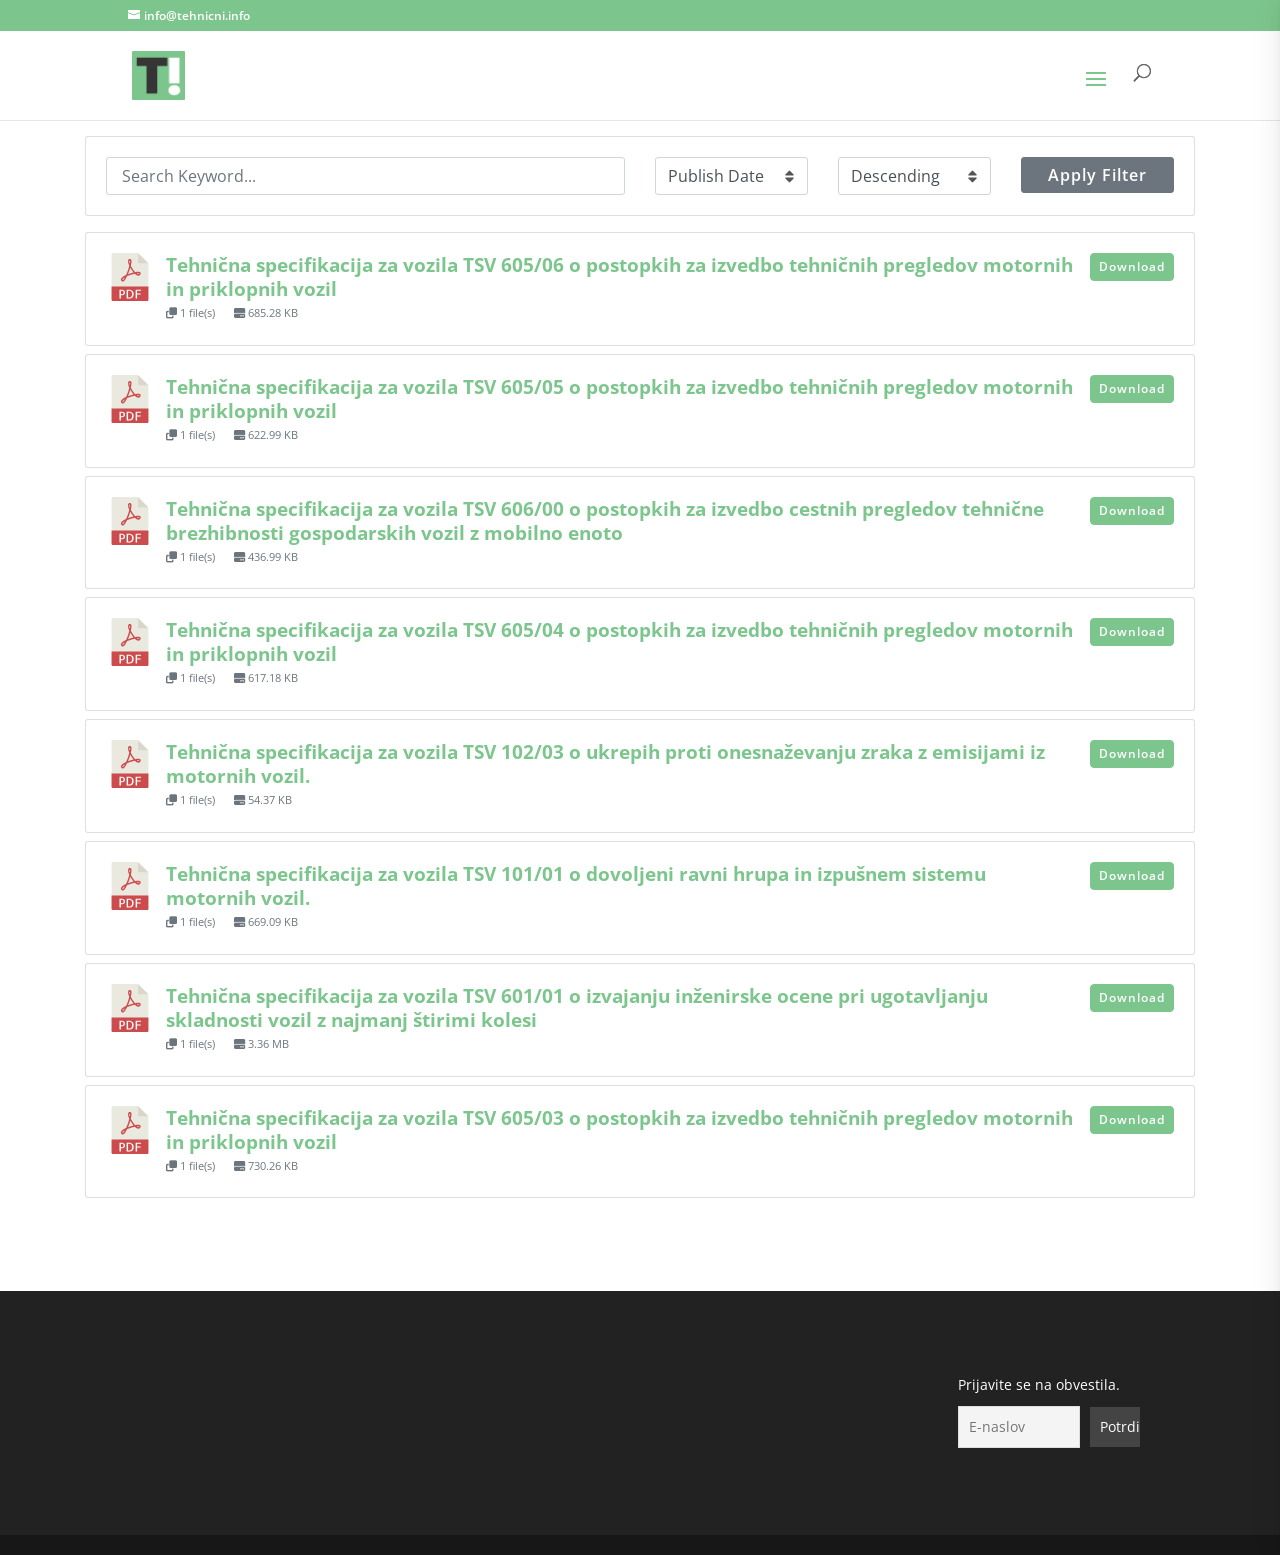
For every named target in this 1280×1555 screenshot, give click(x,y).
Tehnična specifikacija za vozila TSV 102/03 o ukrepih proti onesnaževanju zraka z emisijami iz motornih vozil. (605, 763)
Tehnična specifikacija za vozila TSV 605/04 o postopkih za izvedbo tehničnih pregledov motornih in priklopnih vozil (619, 641)
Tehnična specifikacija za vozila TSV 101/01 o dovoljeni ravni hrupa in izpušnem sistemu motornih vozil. (576, 885)
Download (1132, 266)
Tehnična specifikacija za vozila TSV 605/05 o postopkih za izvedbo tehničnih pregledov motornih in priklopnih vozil (619, 398)
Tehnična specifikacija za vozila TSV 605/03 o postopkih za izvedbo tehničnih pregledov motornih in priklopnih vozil (619, 1129)
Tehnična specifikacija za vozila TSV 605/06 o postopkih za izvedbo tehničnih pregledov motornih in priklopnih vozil (619, 276)
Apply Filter (1097, 175)
